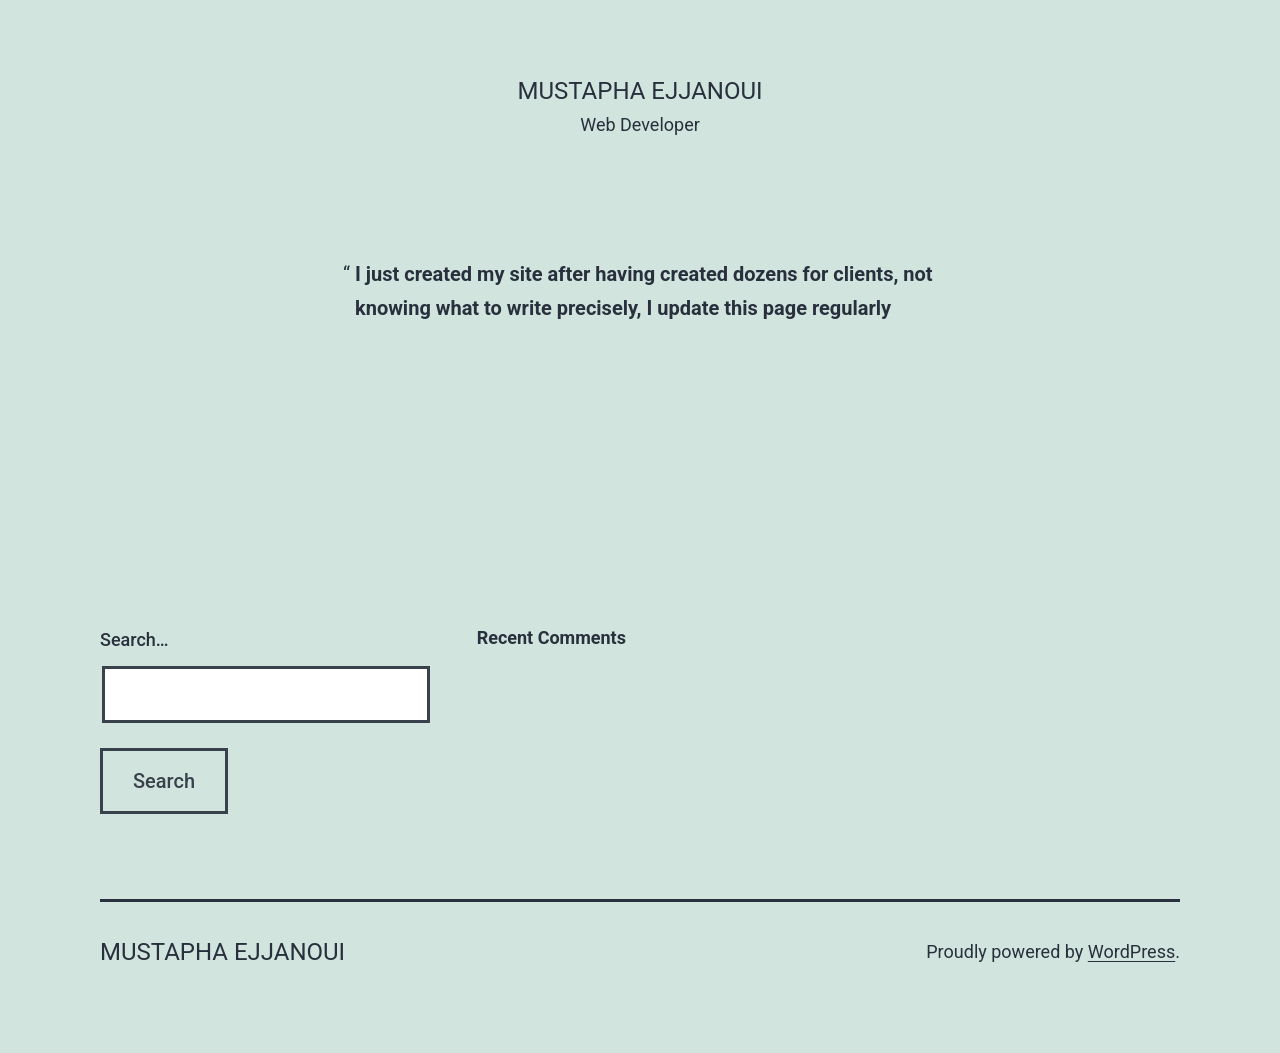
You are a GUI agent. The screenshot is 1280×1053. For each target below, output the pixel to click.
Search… (134, 639)
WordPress (1131, 951)
